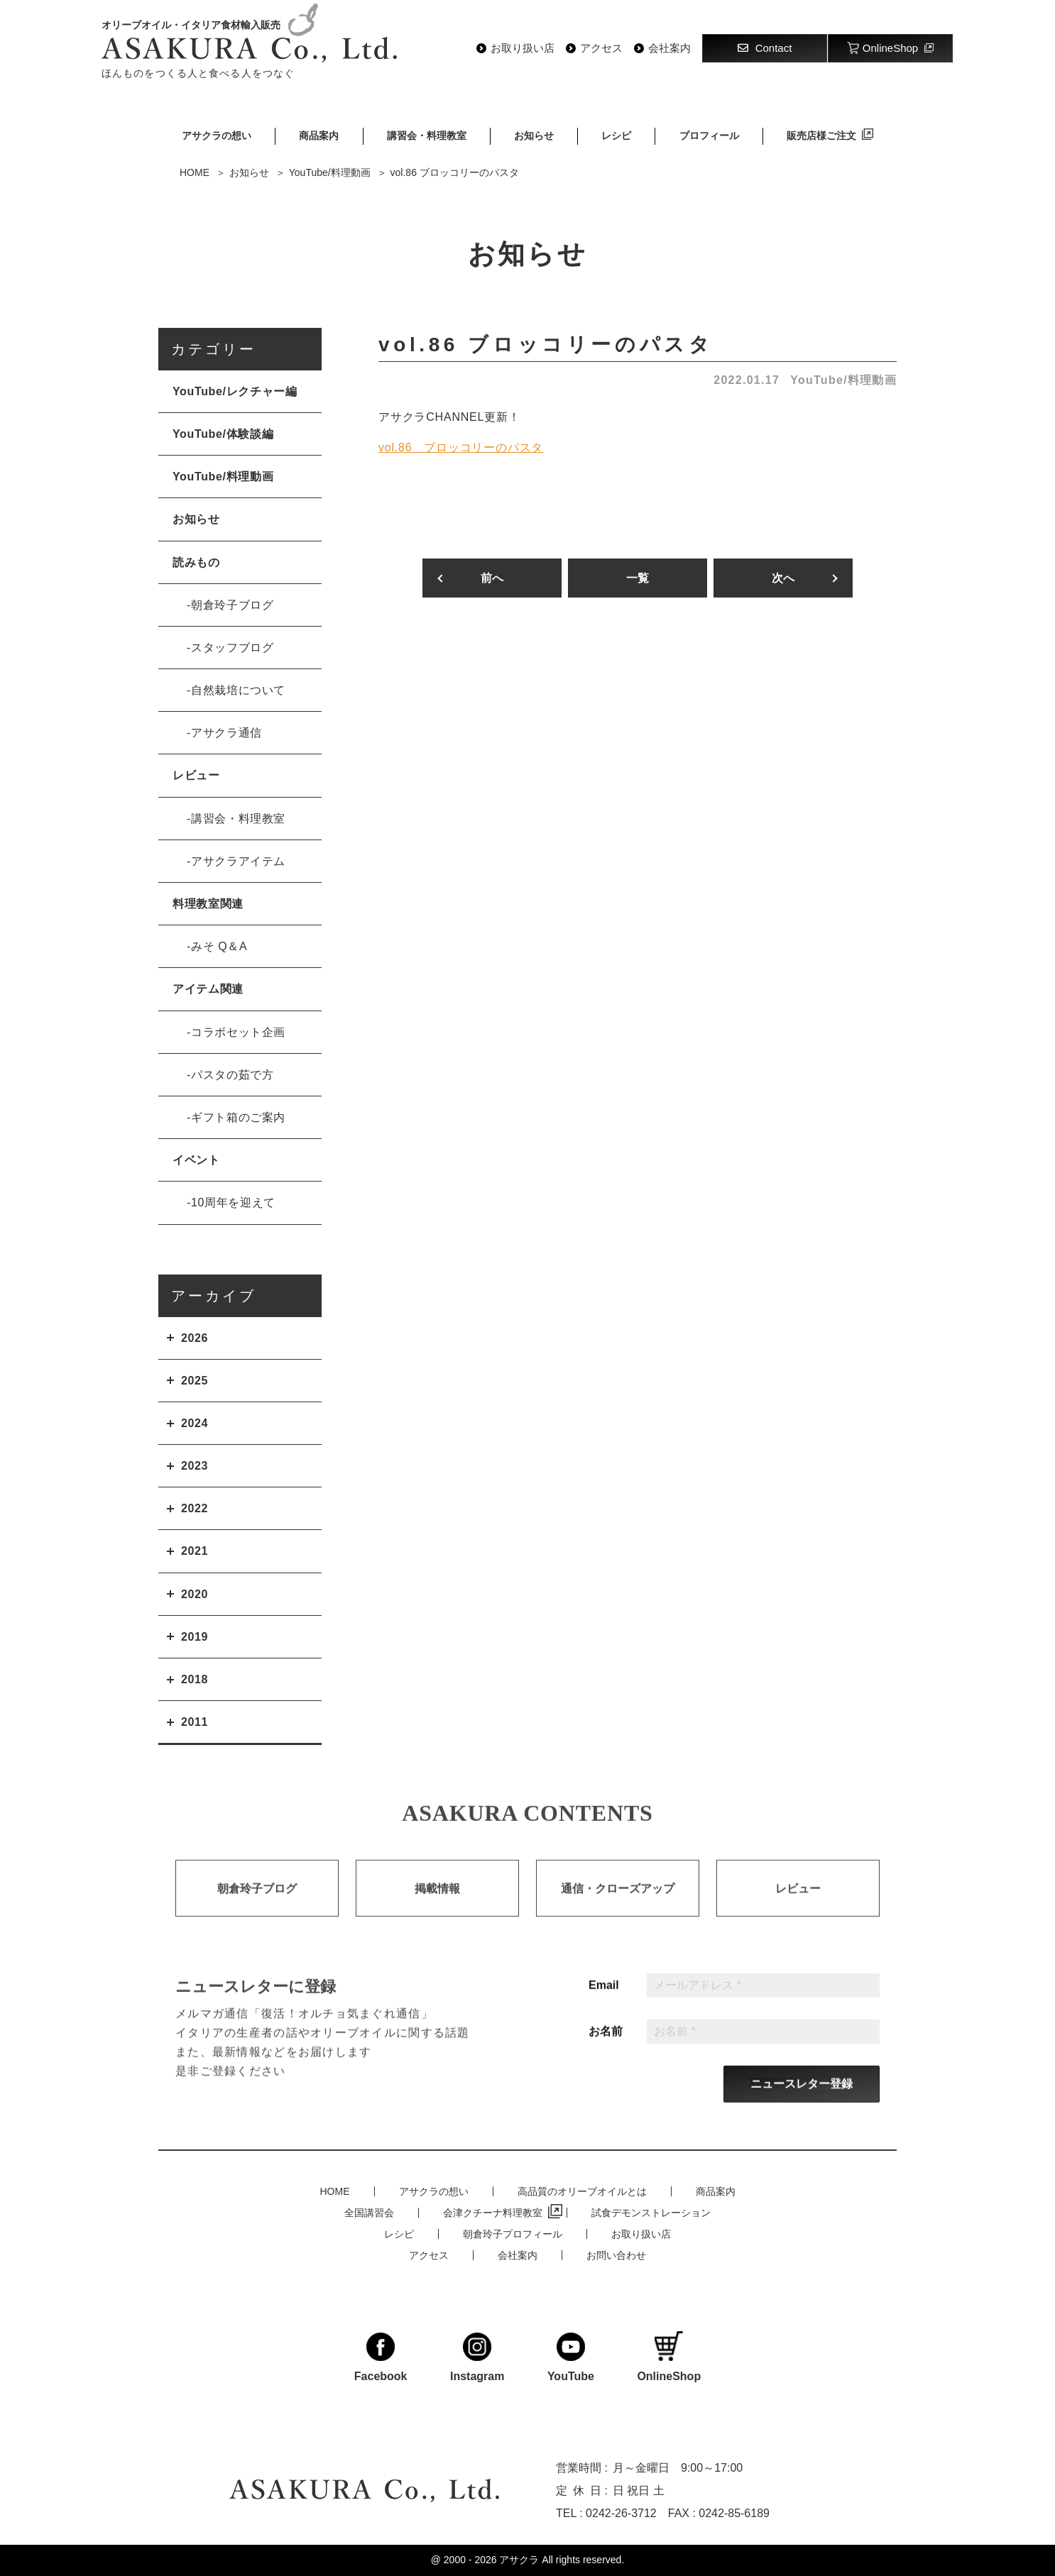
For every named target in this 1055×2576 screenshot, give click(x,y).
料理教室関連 (208, 904)
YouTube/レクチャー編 (235, 391)
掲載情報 (437, 1904)
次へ (783, 578)
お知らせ (534, 135)
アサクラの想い (216, 135)
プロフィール (709, 135)
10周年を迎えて (233, 1202)
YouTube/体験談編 (223, 434)
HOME (335, 2191)
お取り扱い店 (522, 48)
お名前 (606, 2047)
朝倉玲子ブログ (232, 605)
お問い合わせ (616, 2255)
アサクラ (519, 2559)
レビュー (196, 775)
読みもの (196, 562)
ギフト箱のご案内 (238, 1117)
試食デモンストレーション (651, 2213)
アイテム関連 (208, 989)
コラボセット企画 (238, 1032)
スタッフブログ (232, 648)
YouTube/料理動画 (843, 380)
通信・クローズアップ (617, 1904)
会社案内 (669, 48)
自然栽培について (238, 690)
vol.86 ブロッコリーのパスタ (460, 447)
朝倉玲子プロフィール (512, 2234)
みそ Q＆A (219, 946)
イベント (196, 1160)
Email (604, 2001)
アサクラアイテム (238, 861)
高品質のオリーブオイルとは (582, 2191)
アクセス (601, 48)
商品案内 (319, 135)
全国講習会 (369, 2213)
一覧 (637, 578)
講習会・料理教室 (426, 135)
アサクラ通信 (226, 733)
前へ (492, 578)
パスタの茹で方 (232, 1075)
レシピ (616, 135)
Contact (765, 48)
